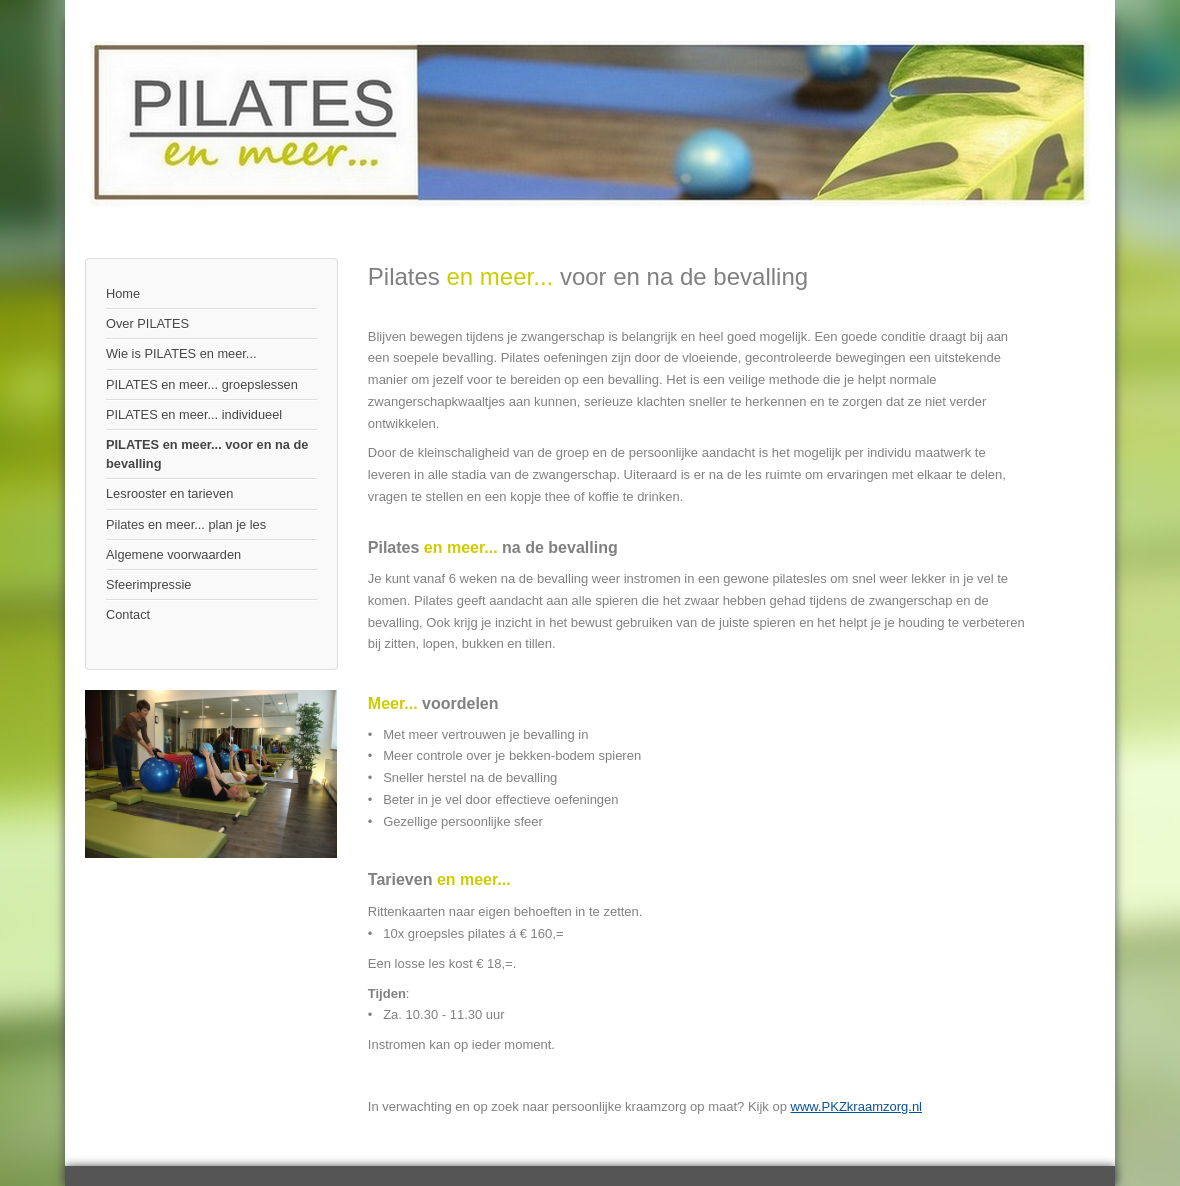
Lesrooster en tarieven (169, 493)
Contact (128, 614)
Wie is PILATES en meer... (181, 353)
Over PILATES (147, 323)
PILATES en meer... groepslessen (202, 384)
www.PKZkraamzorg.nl (856, 1106)
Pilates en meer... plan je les (186, 524)
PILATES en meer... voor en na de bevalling (207, 454)
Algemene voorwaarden (173, 554)
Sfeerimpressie (148, 584)
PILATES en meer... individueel (194, 414)
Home (123, 293)
